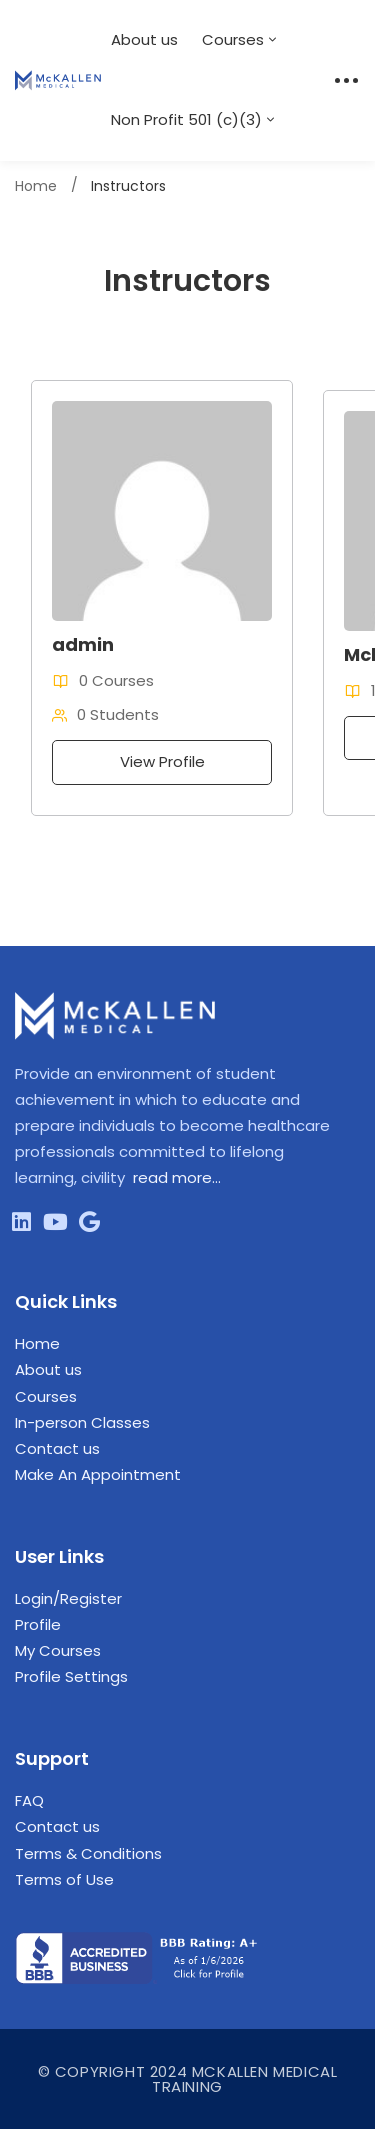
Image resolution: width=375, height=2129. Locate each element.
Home (36, 186)
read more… (177, 1177)
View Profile (162, 761)
